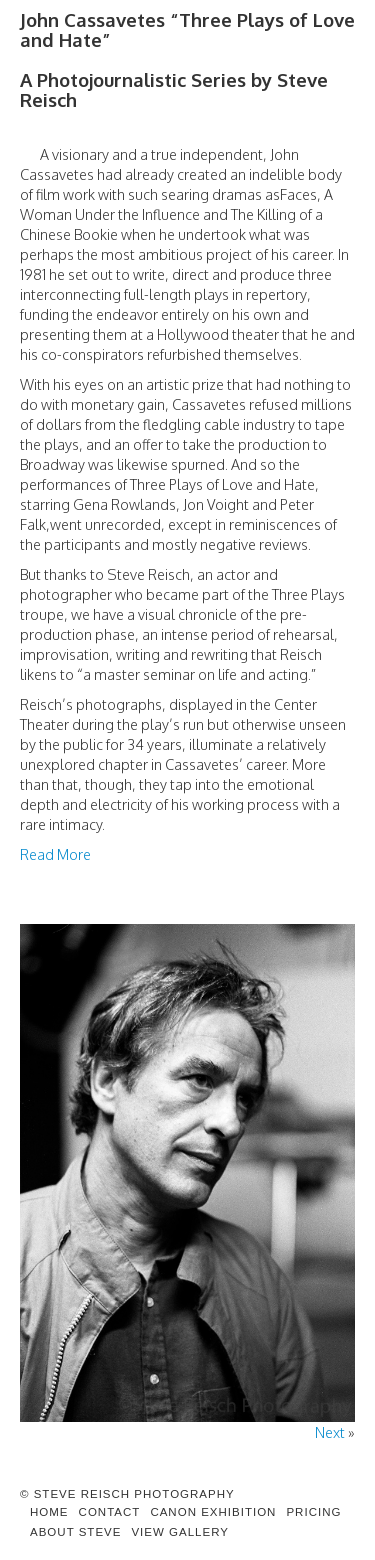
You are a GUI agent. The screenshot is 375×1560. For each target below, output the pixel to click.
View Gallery (180, 1532)
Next (330, 1432)
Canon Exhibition (213, 1512)
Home (49, 1512)
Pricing (313, 1512)
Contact (110, 1512)
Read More (55, 854)
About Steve (75, 1532)
